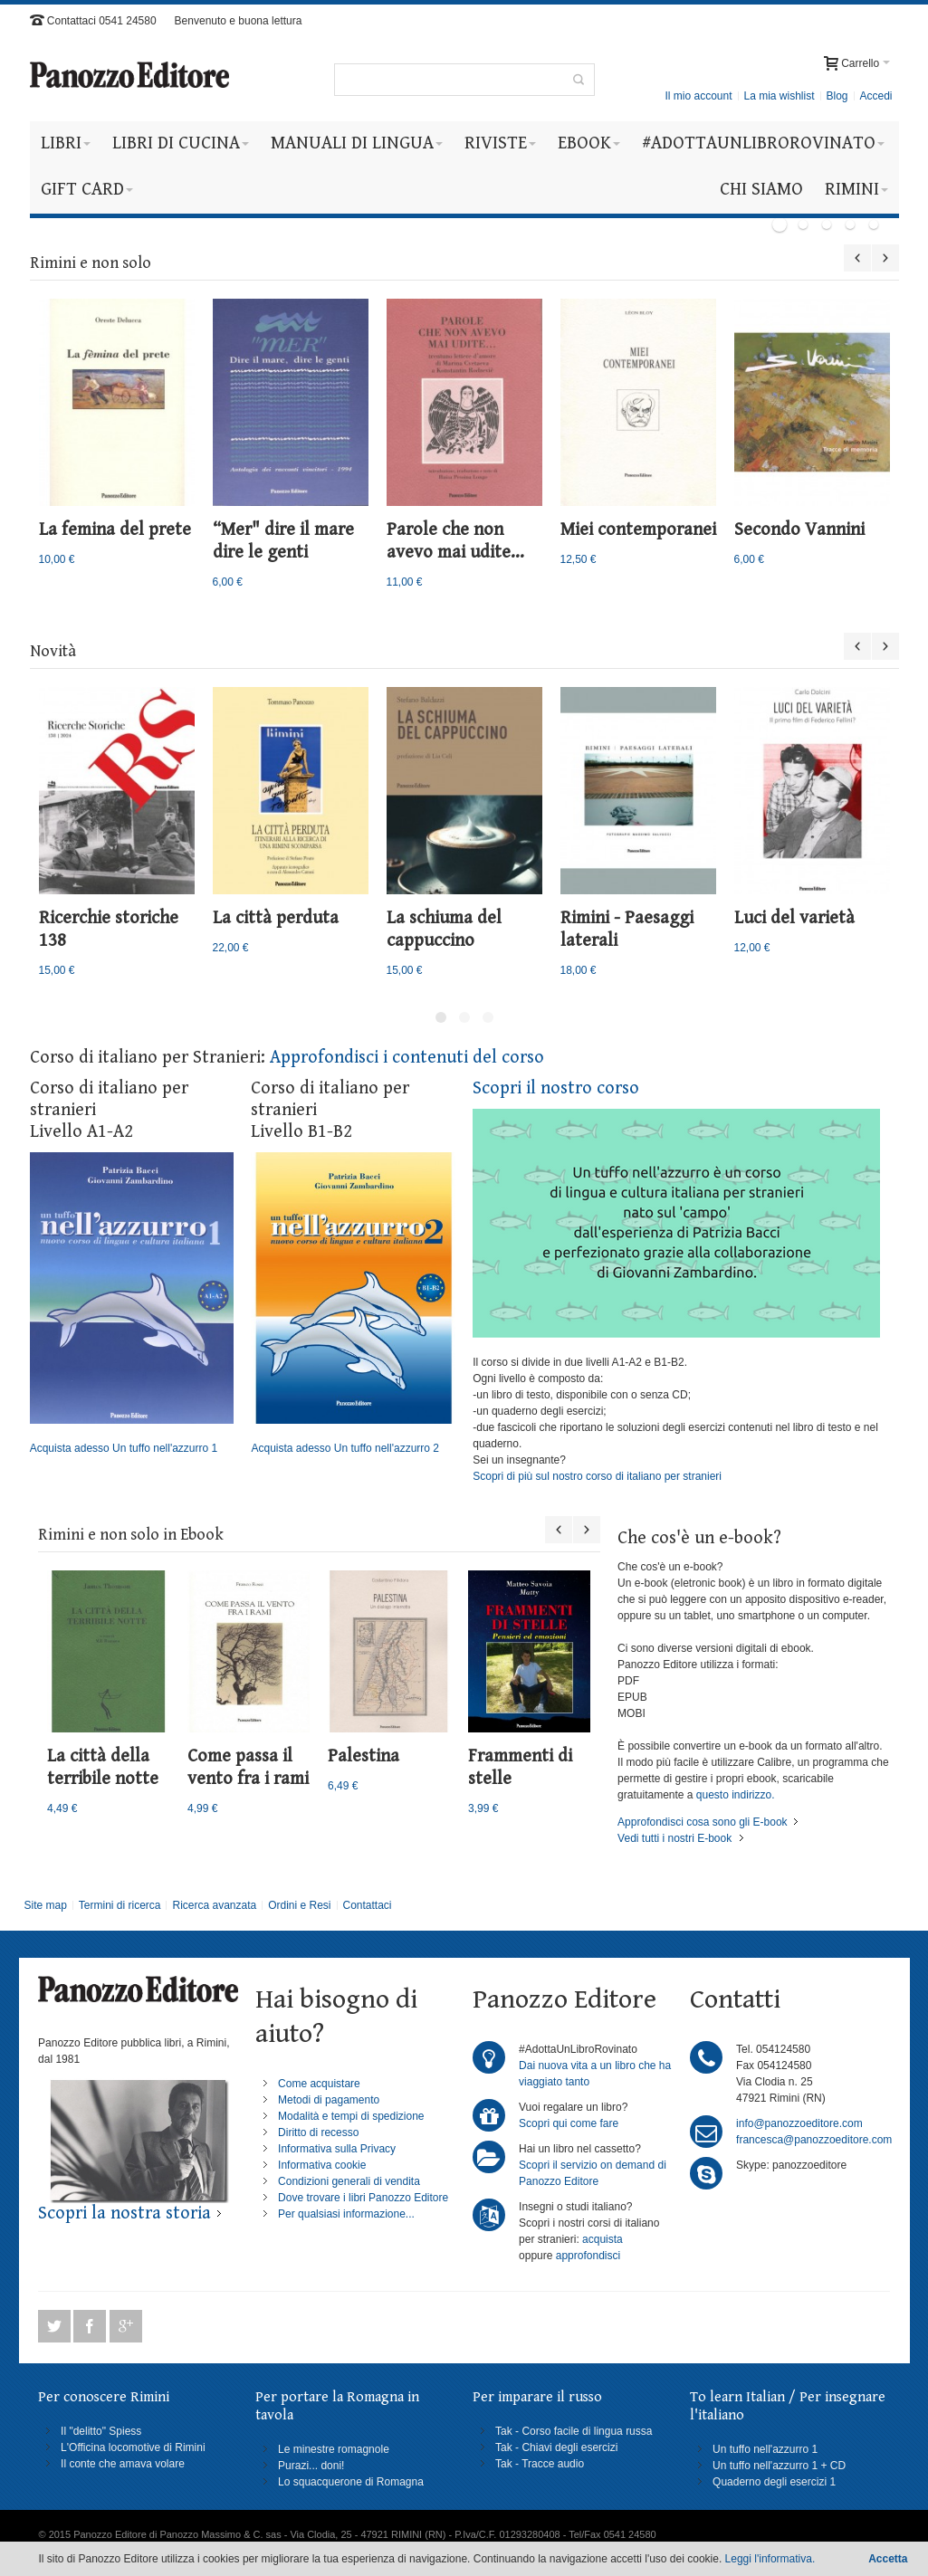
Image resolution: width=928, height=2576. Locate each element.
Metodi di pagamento (328, 2100)
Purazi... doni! (311, 2465)
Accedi (875, 96)
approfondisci (588, 2255)
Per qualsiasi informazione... (346, 2214)
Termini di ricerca (120, 1905)
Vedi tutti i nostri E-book (674, 1838)
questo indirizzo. (734, 1795)
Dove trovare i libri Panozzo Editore (363, 2197)
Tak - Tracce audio (539, 2463)
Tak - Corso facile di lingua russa (573, 2431)
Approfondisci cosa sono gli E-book (702, 1822)
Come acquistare (319, 2083)
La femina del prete (115, 530)
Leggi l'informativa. (770, 2558)
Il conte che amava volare (123, 2463)
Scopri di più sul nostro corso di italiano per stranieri (597, 1476)
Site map (45, 1905)
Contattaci (366, 1905)
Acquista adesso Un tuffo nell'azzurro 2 (352, 1303)
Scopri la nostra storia (124, 2213)
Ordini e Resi (299, 1905)
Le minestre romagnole (333, 2449)
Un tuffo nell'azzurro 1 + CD (779, 2465)
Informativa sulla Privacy (337, 2148)
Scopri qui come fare (568, 2123)
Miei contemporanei (638, 530)
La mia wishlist (778, 96)
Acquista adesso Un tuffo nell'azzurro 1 (132, 1303)
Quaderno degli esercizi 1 (774, 2482)
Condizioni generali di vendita (349, 2181)
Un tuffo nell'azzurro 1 (765, 2449)
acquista (602, 2239)
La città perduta (276, 918)
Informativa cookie (322, 2165)
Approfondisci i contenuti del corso (407, 1057)
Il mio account (698, 96)
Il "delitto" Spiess (101, 2431)
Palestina (363, 1756)
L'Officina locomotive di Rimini (133, 2447)
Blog (836, 96)
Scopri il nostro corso (556, 1088)
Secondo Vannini (799, 530)
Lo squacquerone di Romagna (351, 2482)
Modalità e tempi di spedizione (351, 2116)
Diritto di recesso (318, 2132)
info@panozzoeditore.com (799, 2123)
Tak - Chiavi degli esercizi (556, 2447)
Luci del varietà (794, 918)
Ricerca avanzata (214, 1905)
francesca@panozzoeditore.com (814, 2139)
